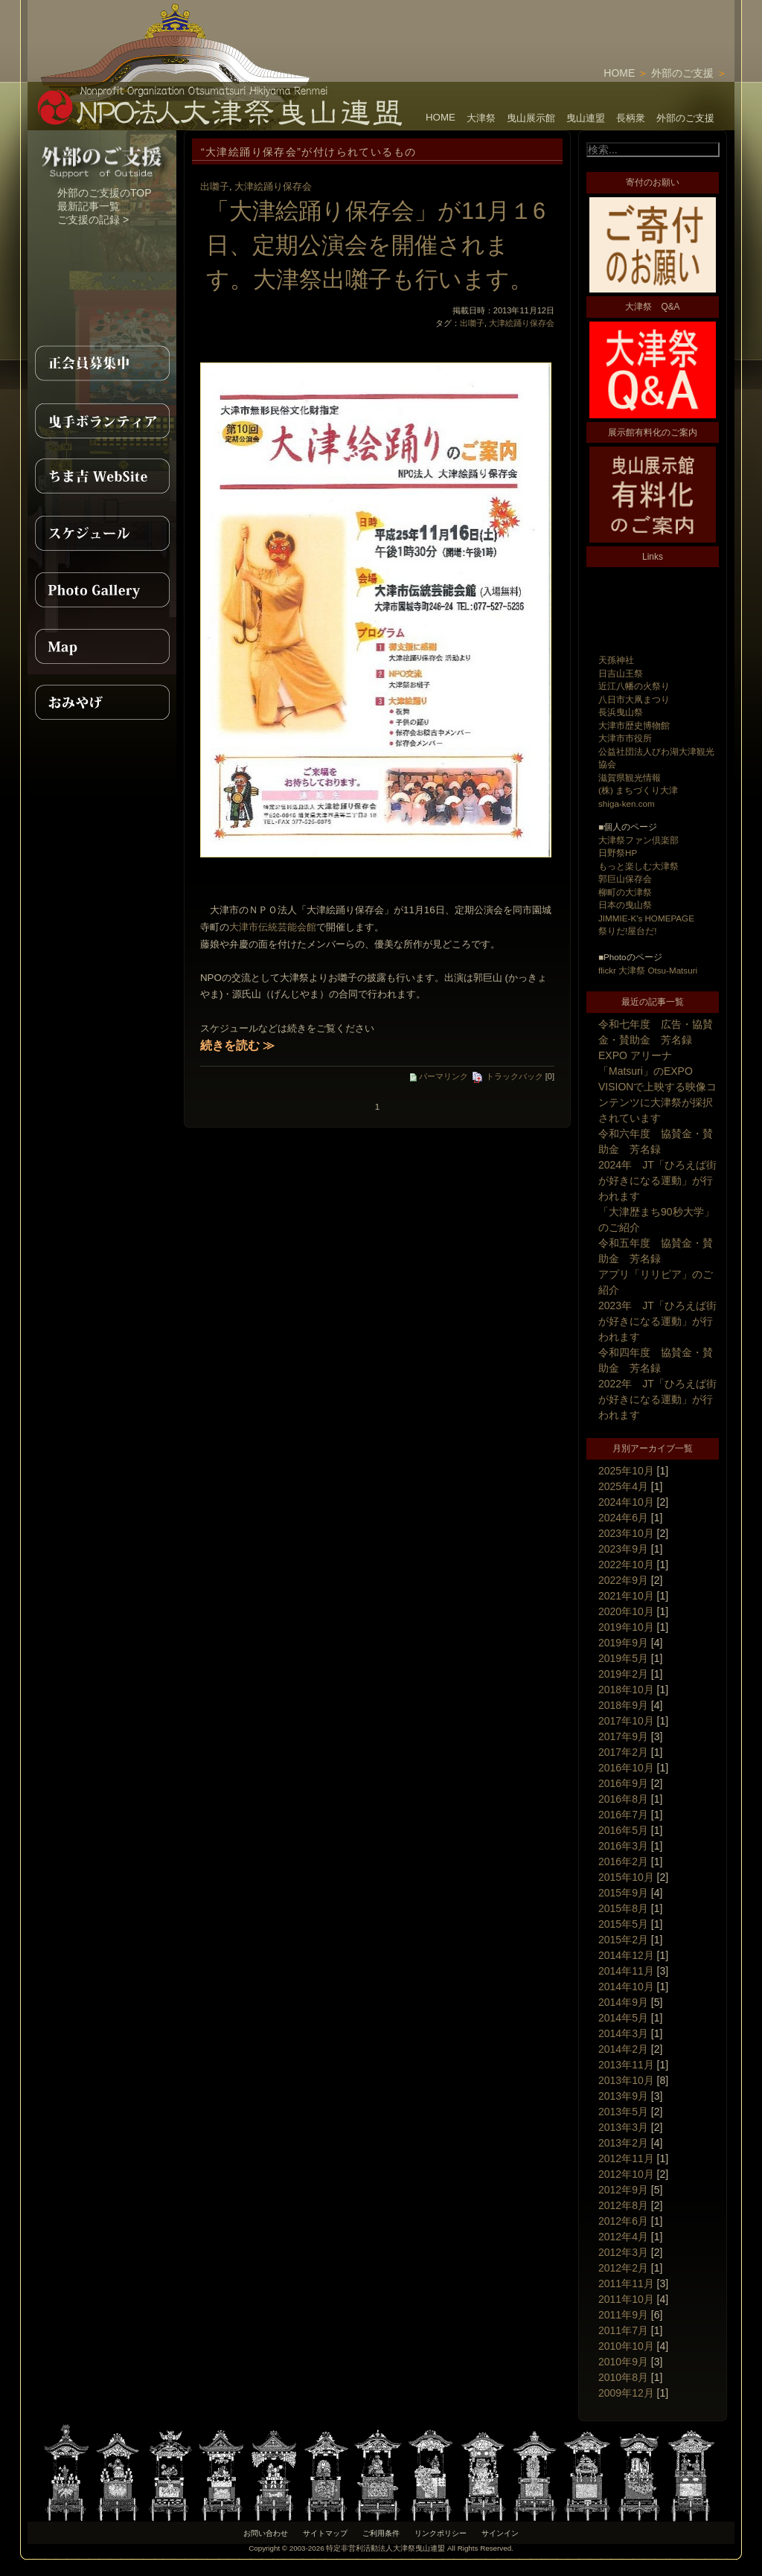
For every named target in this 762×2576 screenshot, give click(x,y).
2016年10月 (626, 1768)
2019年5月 (623, 1658)
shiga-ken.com (626, 803)
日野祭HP (617, 852)
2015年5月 (623, 1924)
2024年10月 (626, 1502)
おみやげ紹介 (102, 702)
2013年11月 (626, 2065)
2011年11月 (626, 2283)
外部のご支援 (682, 73)
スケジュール (102, 533)
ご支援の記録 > (93, 220)
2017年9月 (623, 1736)
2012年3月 (623, 2252)
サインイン (500, 2533)
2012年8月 (623, 2205)
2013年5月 (623, 2112)
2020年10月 (626, 1611)
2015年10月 (626, 1877)
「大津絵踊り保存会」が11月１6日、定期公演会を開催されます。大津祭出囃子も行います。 (375, 245)
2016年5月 (623, 1830)
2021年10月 (626, 1596)
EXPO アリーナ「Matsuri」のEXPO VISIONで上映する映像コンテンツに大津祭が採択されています (657, 1086)
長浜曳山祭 (620, 712)
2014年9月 (623, 2002)
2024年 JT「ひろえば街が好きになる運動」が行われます (657, 1180)
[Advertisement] (560, 22)
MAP (102, 646)
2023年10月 (626, 1533)
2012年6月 (623, 2221)
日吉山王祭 (620, 673)
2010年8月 (623, 2377)
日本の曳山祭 (625, 905)
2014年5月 (623, 2018)
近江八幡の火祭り (634, 686)
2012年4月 (623, 2237)
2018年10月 (626, 1690)
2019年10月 (626, 1627)
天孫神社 (616, 660)
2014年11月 (626, 1971)
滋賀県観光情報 (629, 777)
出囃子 (214, 186)
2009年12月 (626, 2393)
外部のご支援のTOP (104, 193)
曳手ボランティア (102, 419)
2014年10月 (626, 1986)
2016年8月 (623, 1799)
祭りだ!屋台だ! (627, 931)
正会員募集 (102, 363)
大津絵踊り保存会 (273, 186)
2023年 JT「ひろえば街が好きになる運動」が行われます (657, 1321)
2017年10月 (626, 1721)
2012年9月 (623, 2190)
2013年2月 (623, 2143)
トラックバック (507, 1076)
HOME (619, 73)
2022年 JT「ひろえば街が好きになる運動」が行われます (657, 1399)
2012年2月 (623, 2268)
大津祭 (481, 118)
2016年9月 (623, 1783)
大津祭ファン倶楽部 (638, 840)
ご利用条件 (381, 2533)
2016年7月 (623, 1815)
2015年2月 (623, 1940)
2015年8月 (623, 1908)
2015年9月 (623, 1893)
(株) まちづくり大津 (638, 790)
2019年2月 (623, 1674)
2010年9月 (623, 2362)
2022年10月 (626, 1564)
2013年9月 (623, 2096)
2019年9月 (623, 1643)
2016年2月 (623, 1861)
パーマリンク (439, 1076)
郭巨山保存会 (625, 878)
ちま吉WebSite (102, 476)
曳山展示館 (531, 118)
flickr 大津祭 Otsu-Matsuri (647, 970)
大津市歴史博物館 (634, 725)
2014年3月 (623, 2033)
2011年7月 (623, 2330)
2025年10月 (626, 1471)
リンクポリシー (440, 2533)
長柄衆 (630, 118)
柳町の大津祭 (625, 892)
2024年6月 (623, 1518)
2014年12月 (626, 1955)
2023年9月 (623, 1549)
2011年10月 (626, 2299)
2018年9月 (623, 1705)
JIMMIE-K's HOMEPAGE (646, 918)
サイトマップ (325, 2533)
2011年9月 (623, 2315)
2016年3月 (623, 1846)
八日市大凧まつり (634, 699)
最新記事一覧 (88, 206)
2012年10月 (626, 2174)
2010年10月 (626, 2346)
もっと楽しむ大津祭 (638, 866)
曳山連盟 (585, 118)
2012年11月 (626, 2158)
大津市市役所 (625, 738)
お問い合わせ (265, 2533)
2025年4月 (623, 1486)
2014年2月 (623, 2049)
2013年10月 (626, 2080)
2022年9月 (623, 1580)
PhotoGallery (102, 589)
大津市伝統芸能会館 (272, 927)
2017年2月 (623, 1752)
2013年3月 (623, 2127)
